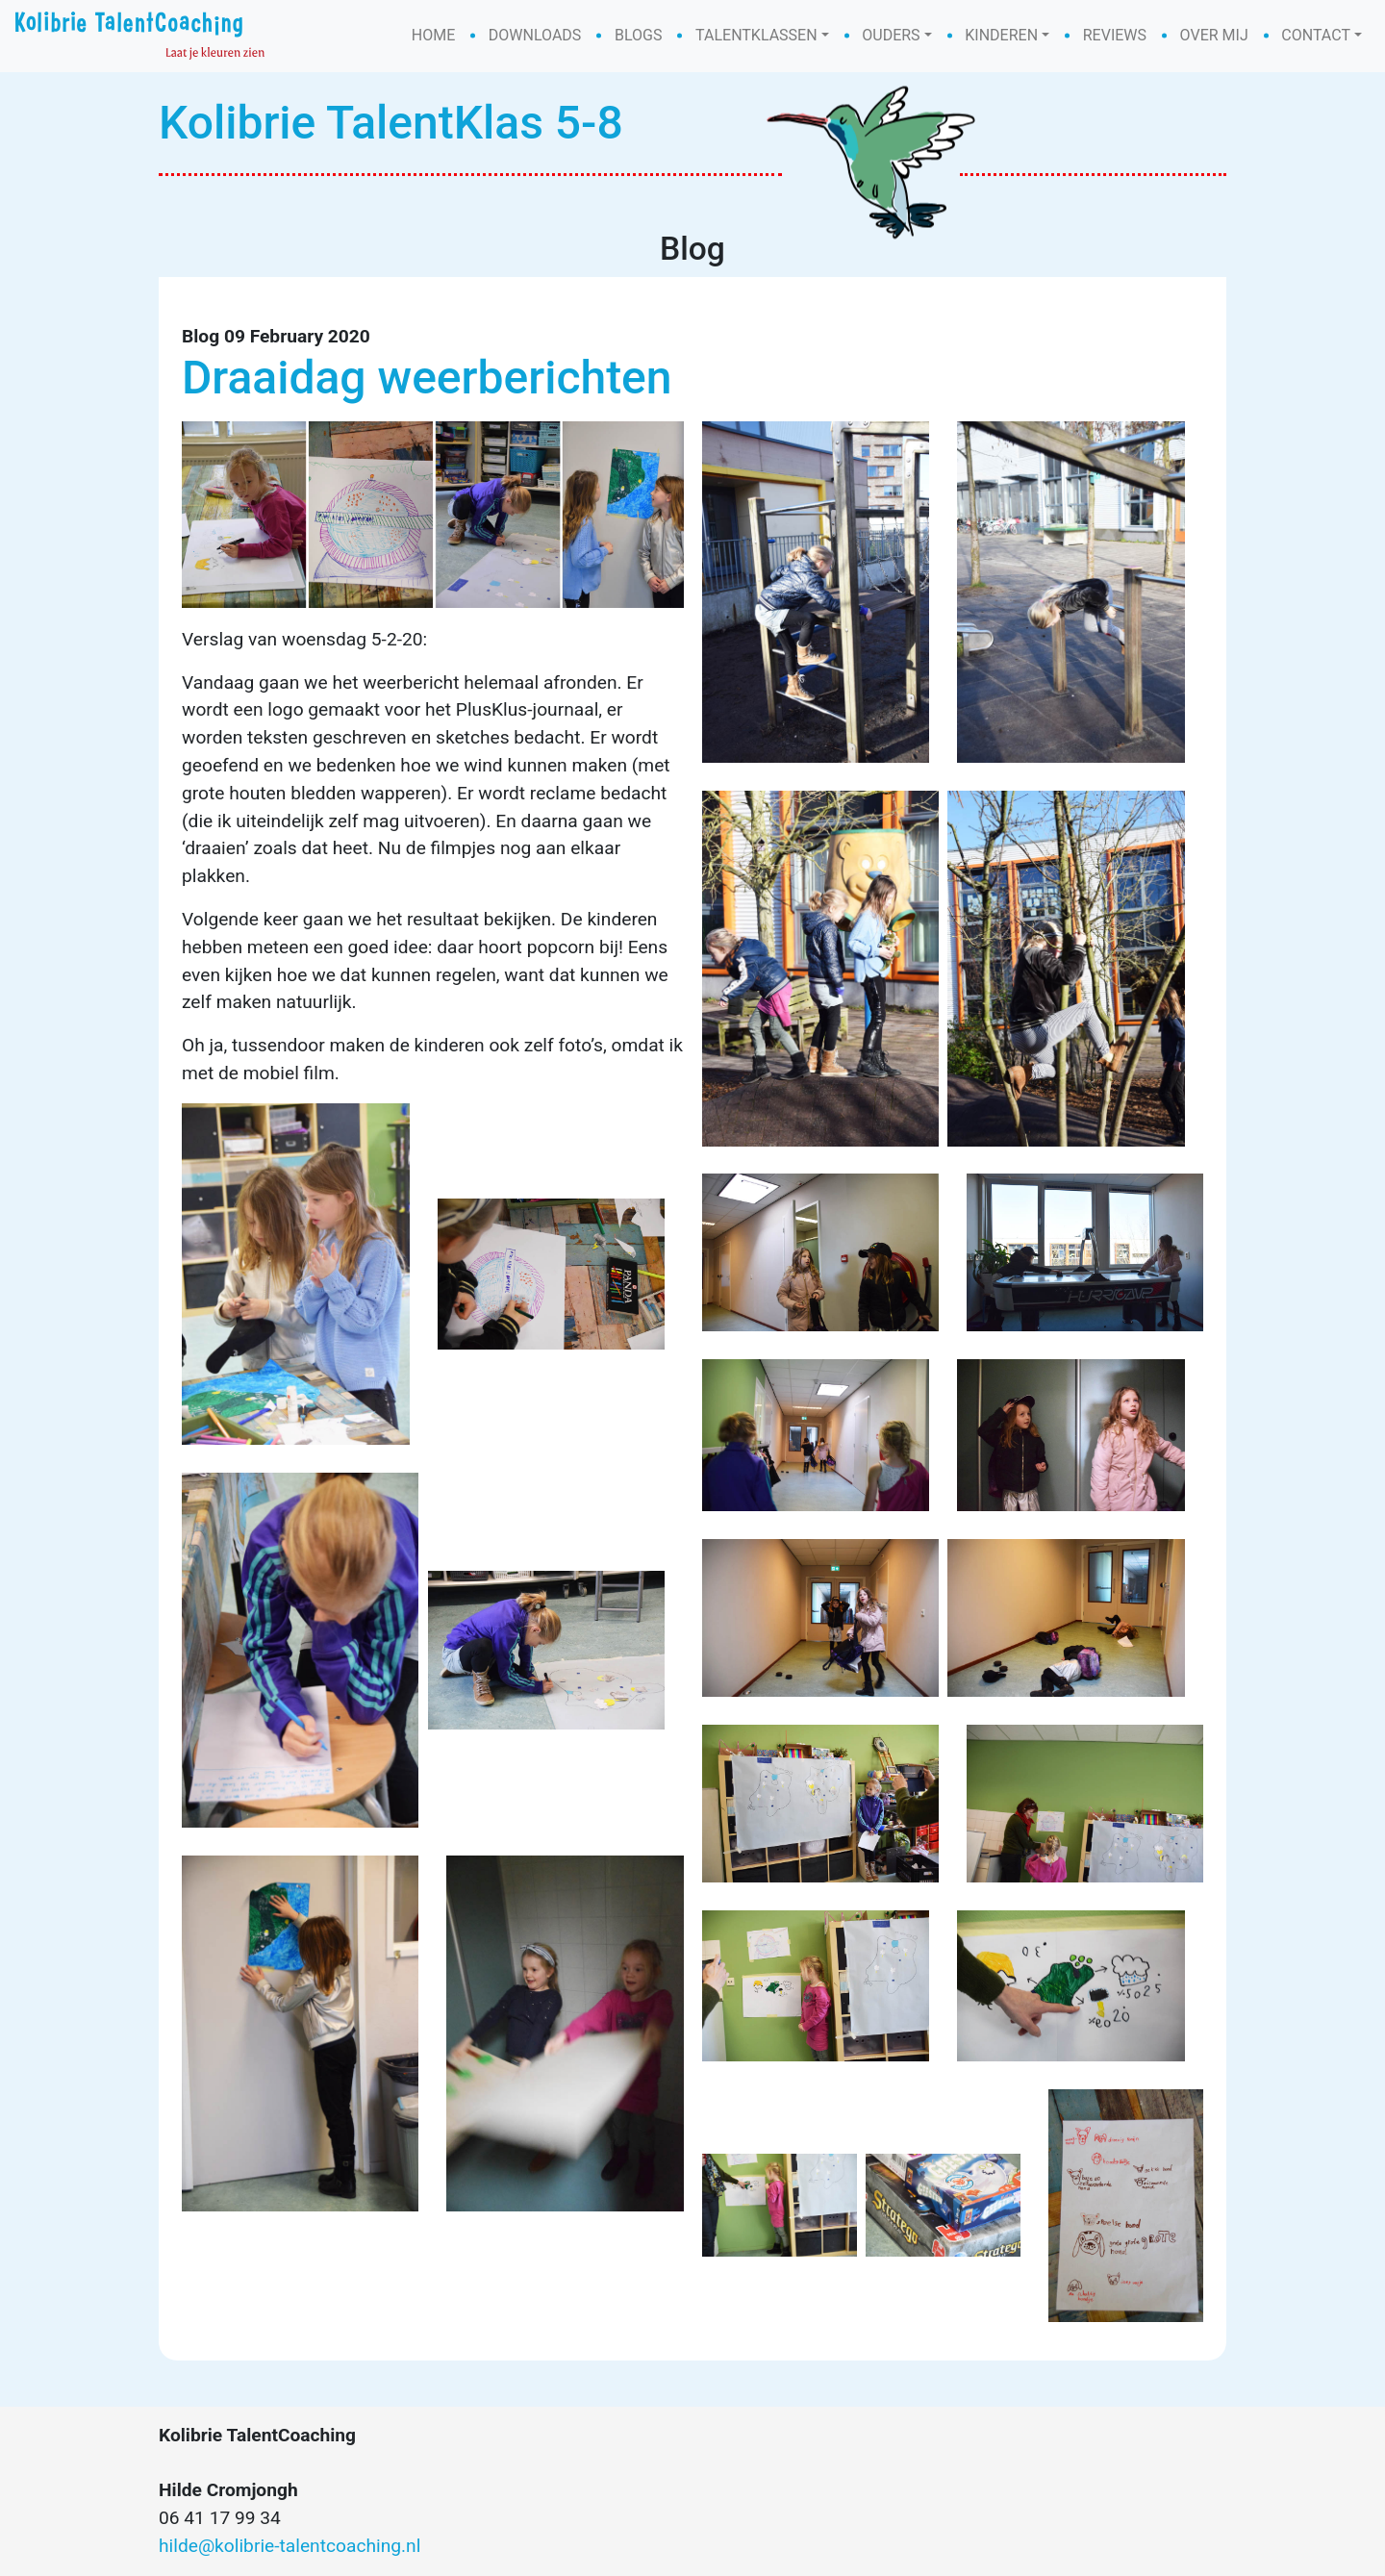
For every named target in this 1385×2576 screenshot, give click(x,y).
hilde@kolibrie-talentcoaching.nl (289, 2546)
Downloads (535, 35)
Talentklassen (756, 35)
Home (433, 35)
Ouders (890, 35)
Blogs (638, 35)
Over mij (1214, 35)
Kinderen (1001, 35)
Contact (1315, 35)
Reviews (1114, 35)
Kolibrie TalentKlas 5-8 (391, 122)
